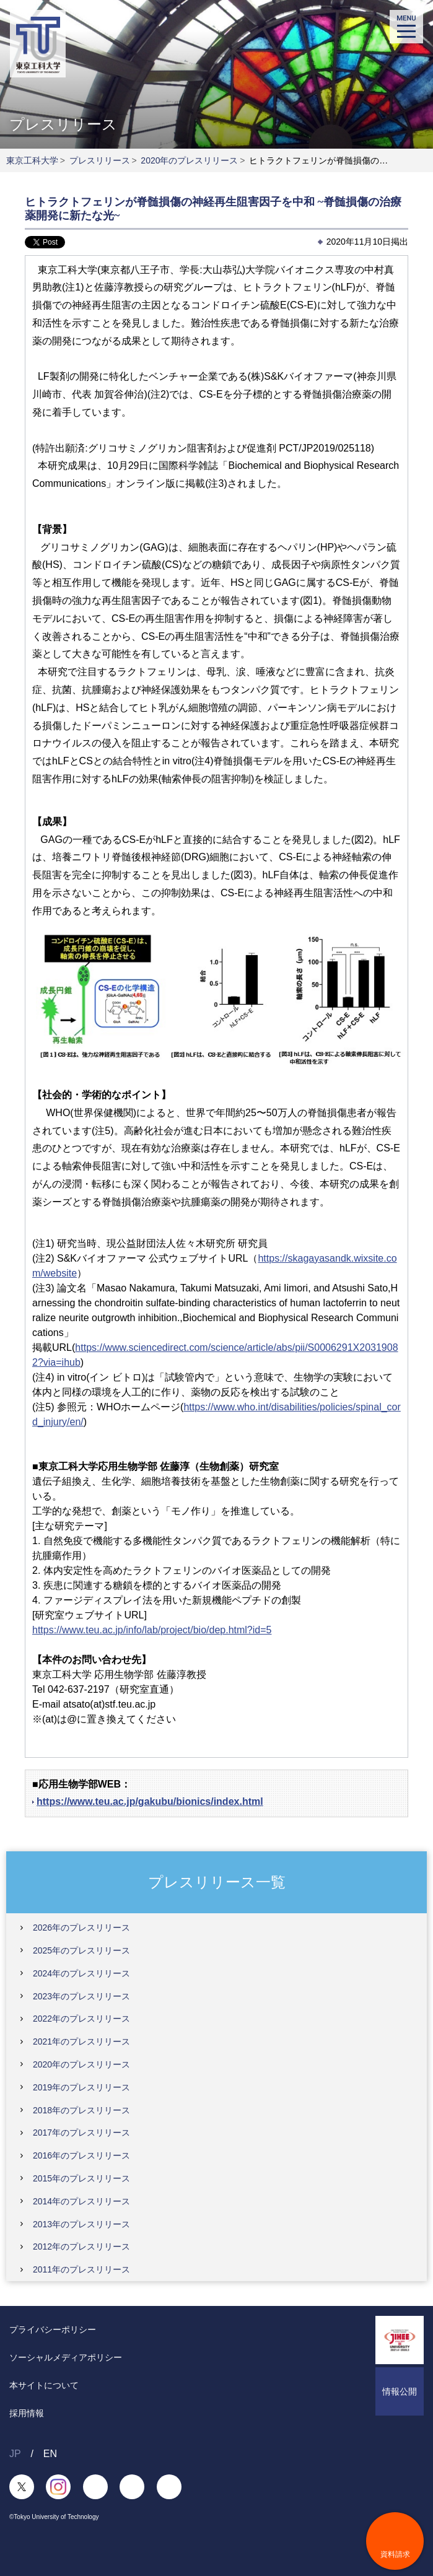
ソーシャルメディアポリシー (65, 2357)
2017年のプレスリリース (81, 2132)
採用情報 (26, 2413)
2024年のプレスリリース (81, 1973)
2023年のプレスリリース (81, 1996)
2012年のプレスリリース (81, 2246)
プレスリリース (99, 160)
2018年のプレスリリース (81, 2110)
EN (50, 2453)
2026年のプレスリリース (81, 1927)
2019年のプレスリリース (81, 2087)
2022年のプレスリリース (81, 2019)
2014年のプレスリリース (81, 2201)
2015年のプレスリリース (81, 2178)
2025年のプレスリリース (81, 1950)
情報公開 (399, 2391)
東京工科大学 (32, 160)
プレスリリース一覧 (217, 1881)
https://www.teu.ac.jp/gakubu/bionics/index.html (150, 1801)
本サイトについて (44, 2385)
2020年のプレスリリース (189, 160)
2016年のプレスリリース (81, 2155)
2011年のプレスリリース (81, 2269)
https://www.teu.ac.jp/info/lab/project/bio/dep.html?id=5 (151, 1630)
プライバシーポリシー (52, 2329)
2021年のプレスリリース (81, 2041)
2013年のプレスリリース (81, 2224)
